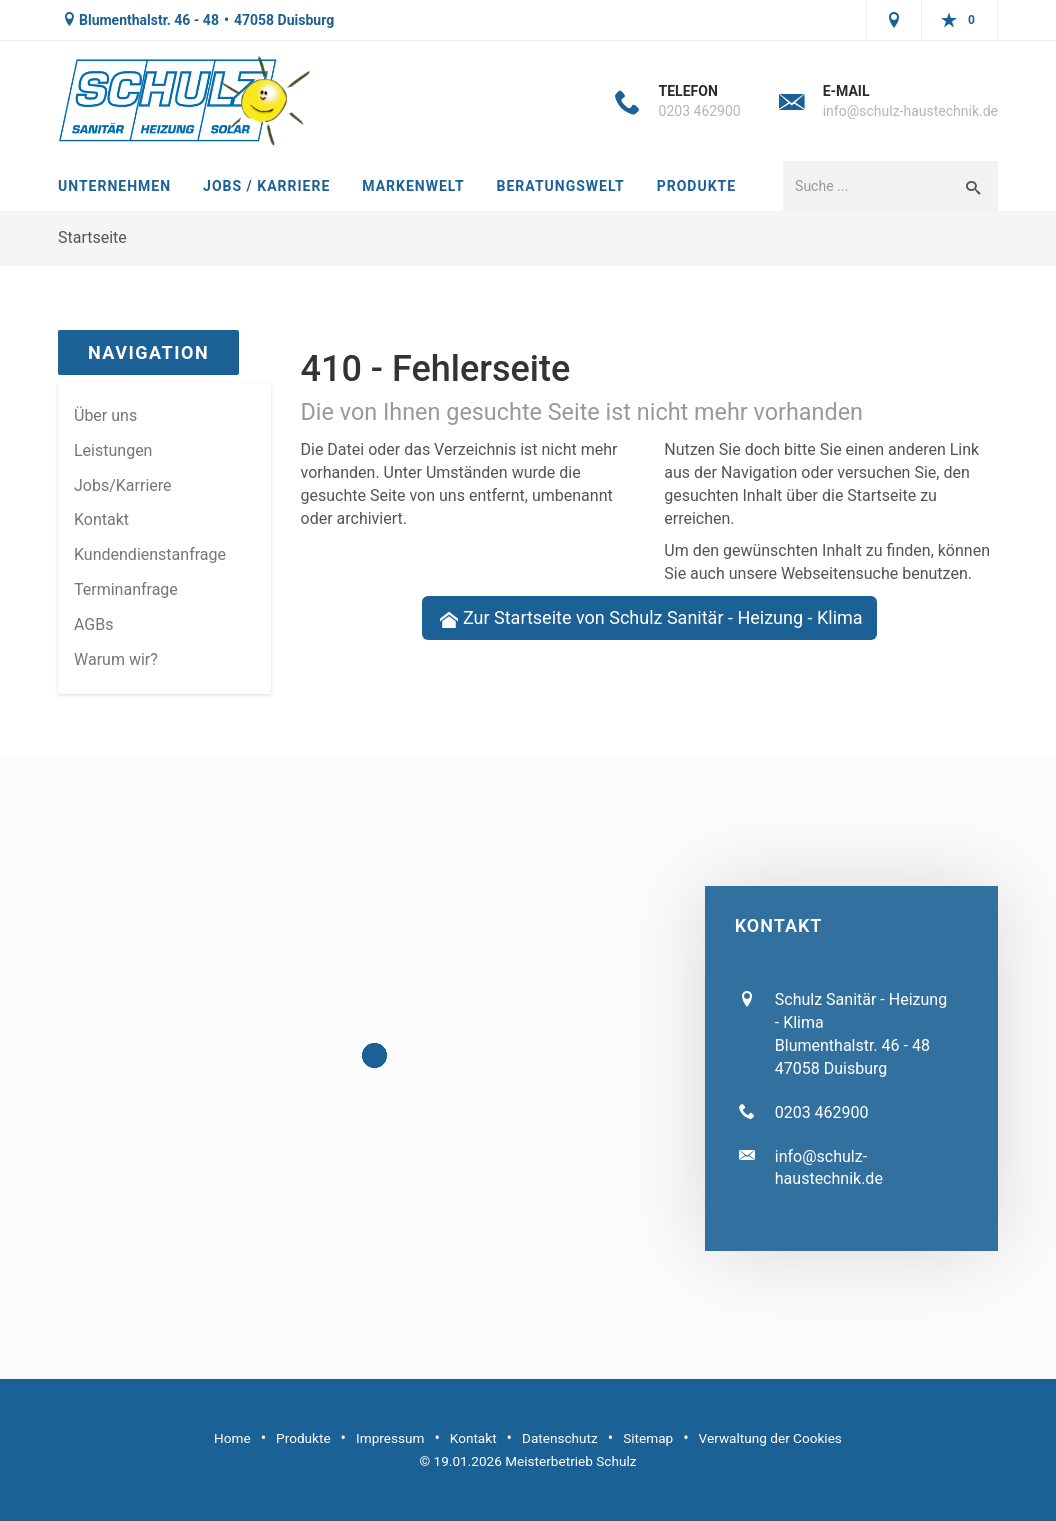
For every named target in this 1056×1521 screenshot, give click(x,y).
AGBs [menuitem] (93, 624)
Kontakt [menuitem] (101, 519)
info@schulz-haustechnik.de (910, 111)
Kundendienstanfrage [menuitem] (150, 554)
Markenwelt (413, 186)
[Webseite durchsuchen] (865, 186)
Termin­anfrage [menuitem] (126, 589)
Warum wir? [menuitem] (116, 659)
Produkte (696, 186)
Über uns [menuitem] (105, 415)
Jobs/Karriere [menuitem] (123, 485)
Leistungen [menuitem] (113, 450)
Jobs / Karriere (266, 186)
